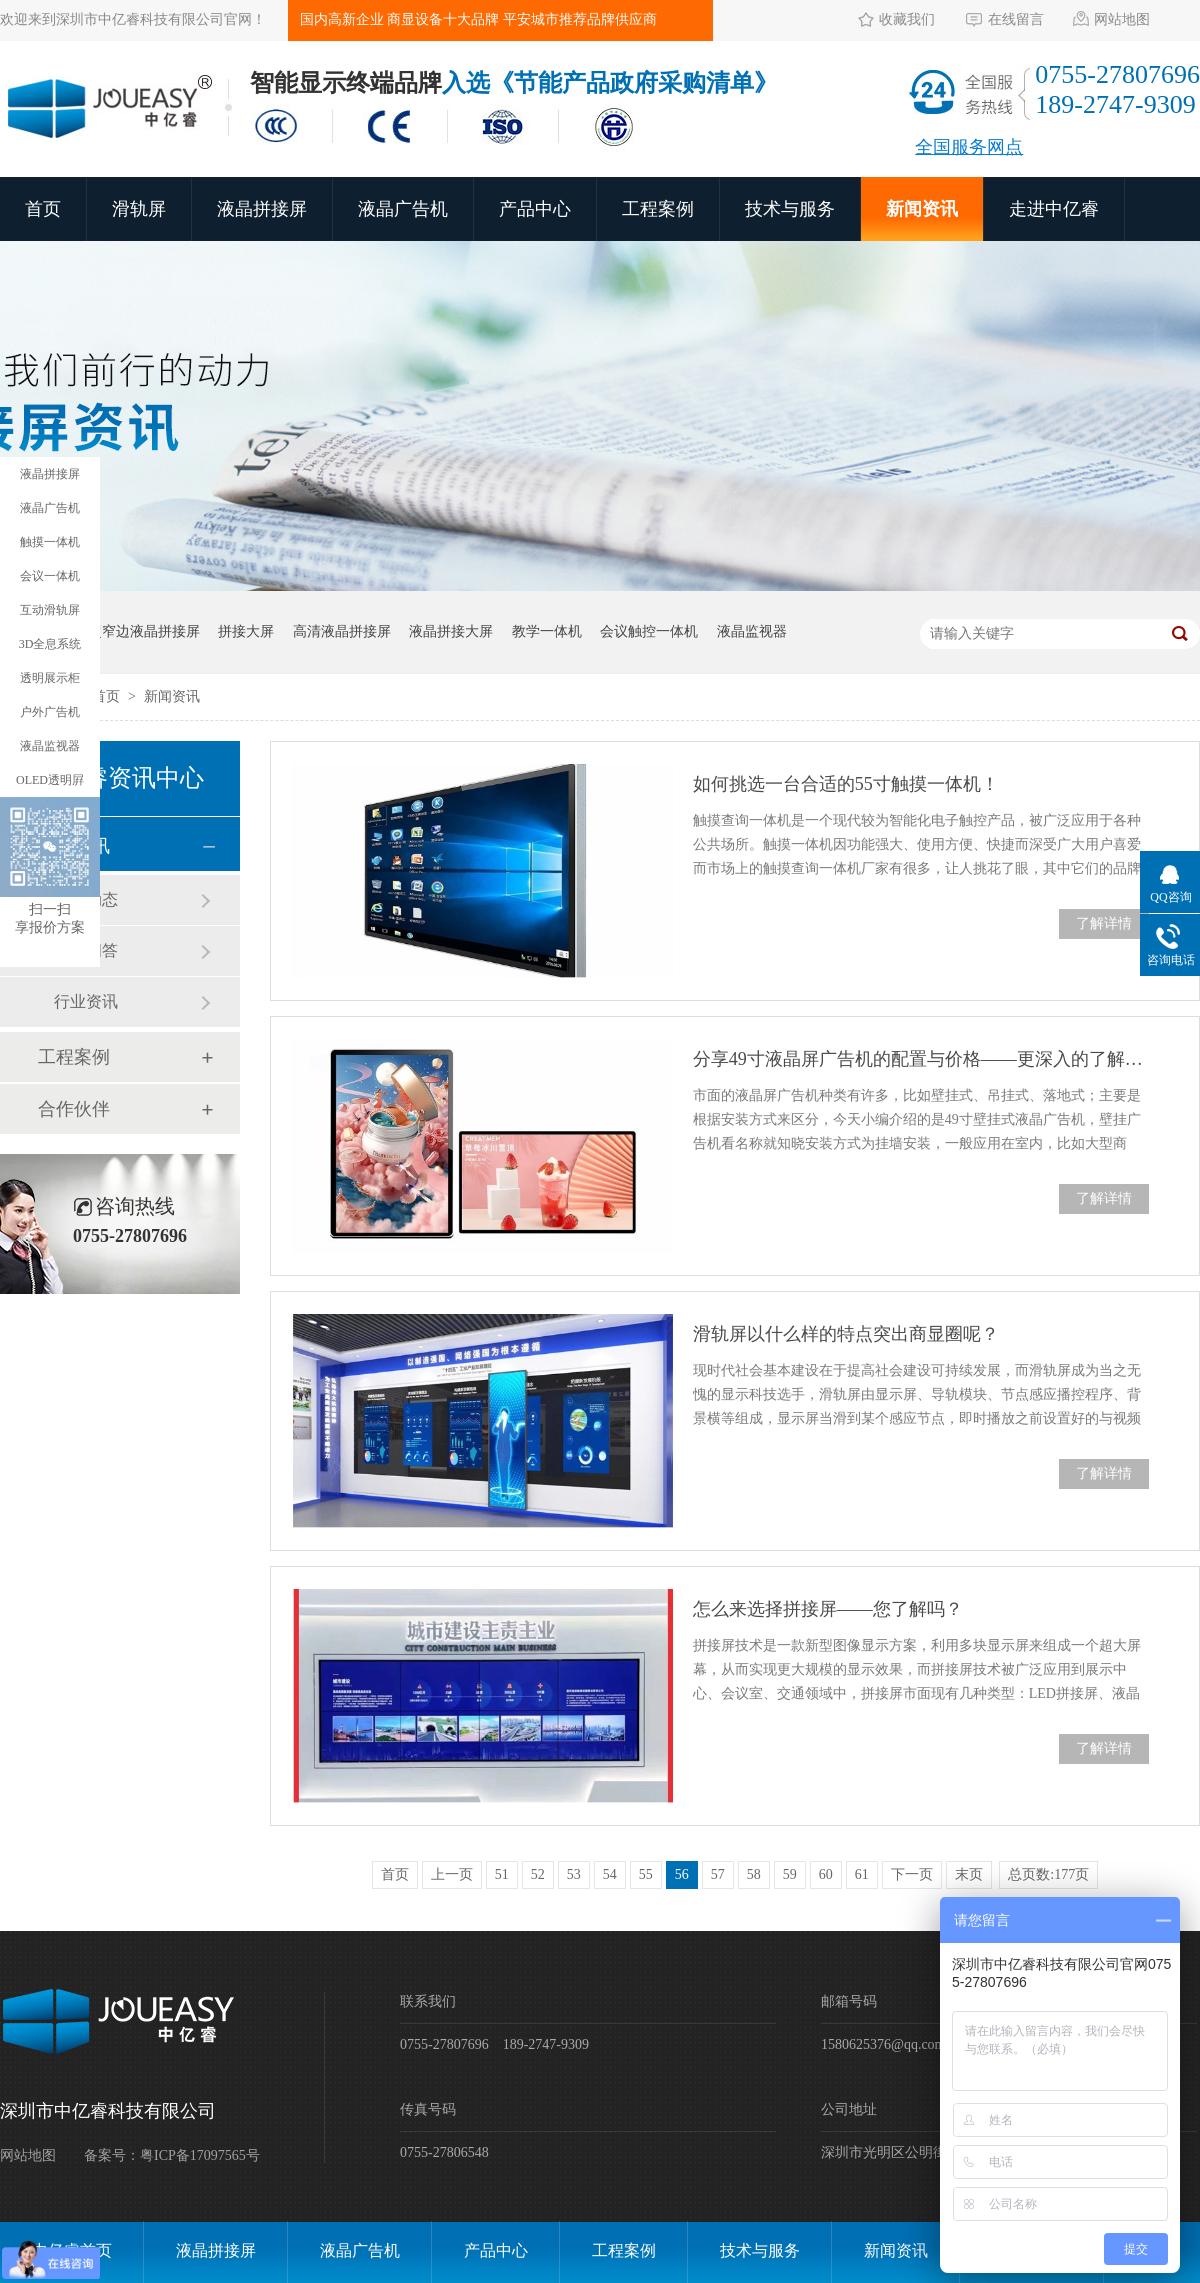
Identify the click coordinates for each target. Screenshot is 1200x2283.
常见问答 (86, 950)
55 (646, 1874)
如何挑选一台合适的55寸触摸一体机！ (846, 784)
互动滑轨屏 (50, 610)
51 (502, 1874)
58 (754, 1874)
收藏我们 (907, 19)
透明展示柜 (50, 678)
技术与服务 (790, 209)
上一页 (452, 1874)
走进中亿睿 (1054, 209)
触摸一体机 (50, 542)
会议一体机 (50, 576)
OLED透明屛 (50, 780)
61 (862, 1874)
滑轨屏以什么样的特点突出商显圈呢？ (846, 1334)
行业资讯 (86, 1001)
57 (718, 1874)
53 (574, 1874)
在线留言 (1016, 19)
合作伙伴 (74, 1109)
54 (610, 1874)
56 (682, 1874)
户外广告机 (50, 712)
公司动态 (86, 899)
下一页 (912, 1874)
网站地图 (1122, 19)
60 (826, 1874)
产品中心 (535, 209)
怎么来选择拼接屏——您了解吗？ (828, 1609)
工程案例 (658, 209)
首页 (43, 209)
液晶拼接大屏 (451, 631)
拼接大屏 (246, 631)
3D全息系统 (50, 644)
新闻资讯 (922, 209)
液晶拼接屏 (262, 209)
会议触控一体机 (649, 631)
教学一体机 (547, 631)
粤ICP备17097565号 (200, 2155)
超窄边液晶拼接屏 (144, 631)
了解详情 (1104, 923)
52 (538, 1874)
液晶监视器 (752, 631)
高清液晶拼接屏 (342, 631)
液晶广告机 (403, 209)
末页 (969, 1874)
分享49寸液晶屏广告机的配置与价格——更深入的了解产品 (921, 1059)
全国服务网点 (969, 147)
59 (790, 1874)
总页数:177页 (1048, 1874)
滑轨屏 (139, 209)
